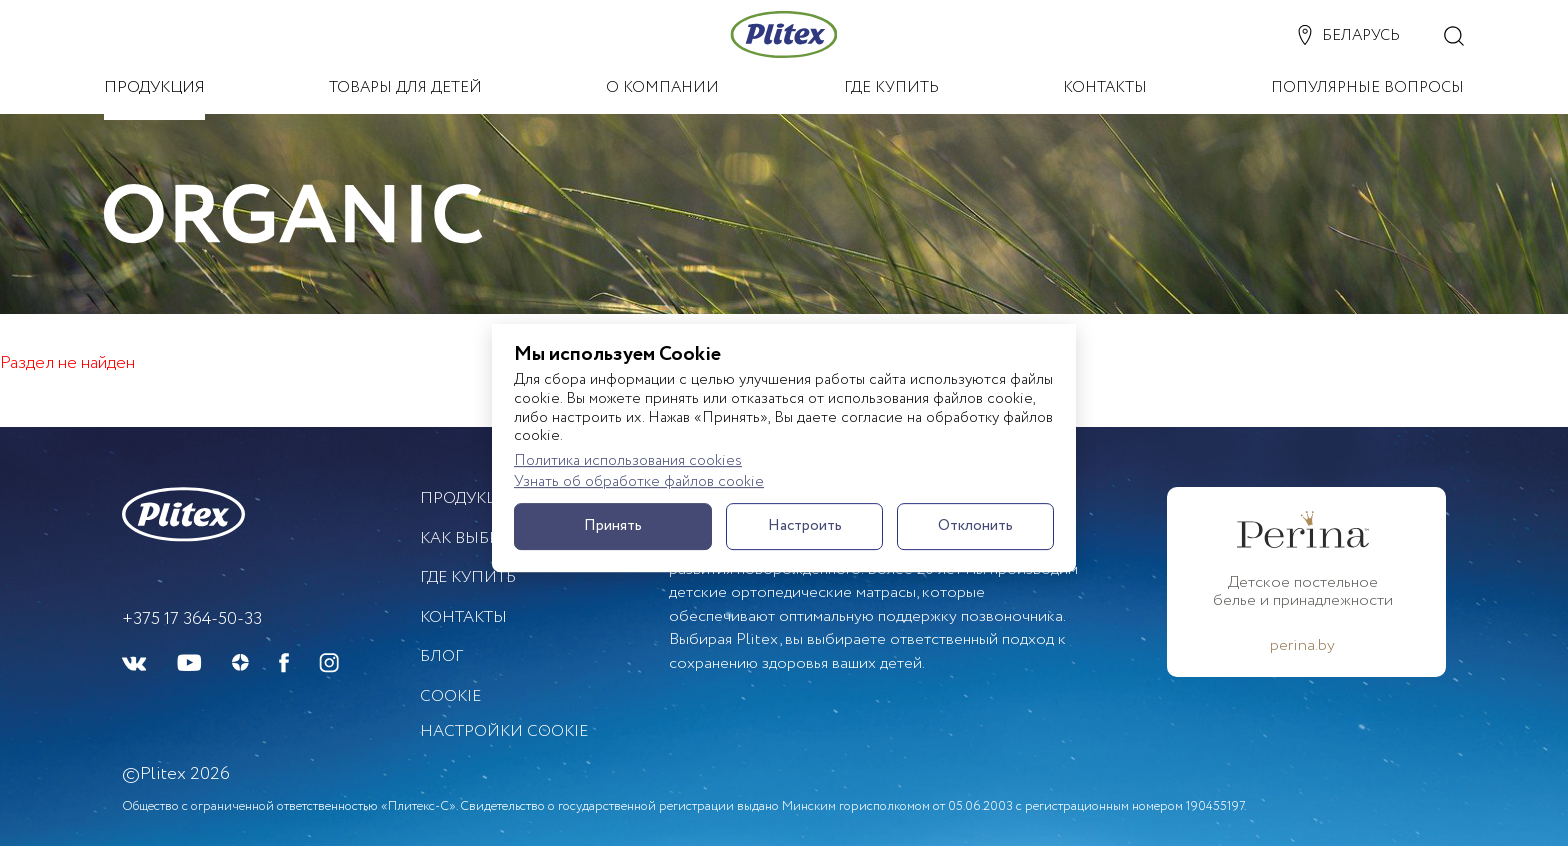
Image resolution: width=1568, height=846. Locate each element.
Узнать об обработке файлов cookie (639, 482)
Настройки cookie (504, 732)
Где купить (468, 577)
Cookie (450, 696)
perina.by (1302, 646)
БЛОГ (441, 656)
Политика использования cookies (628, 461)
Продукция (470, 498)
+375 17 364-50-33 (192, 620)
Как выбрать (473, 538)
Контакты (463, 617)
